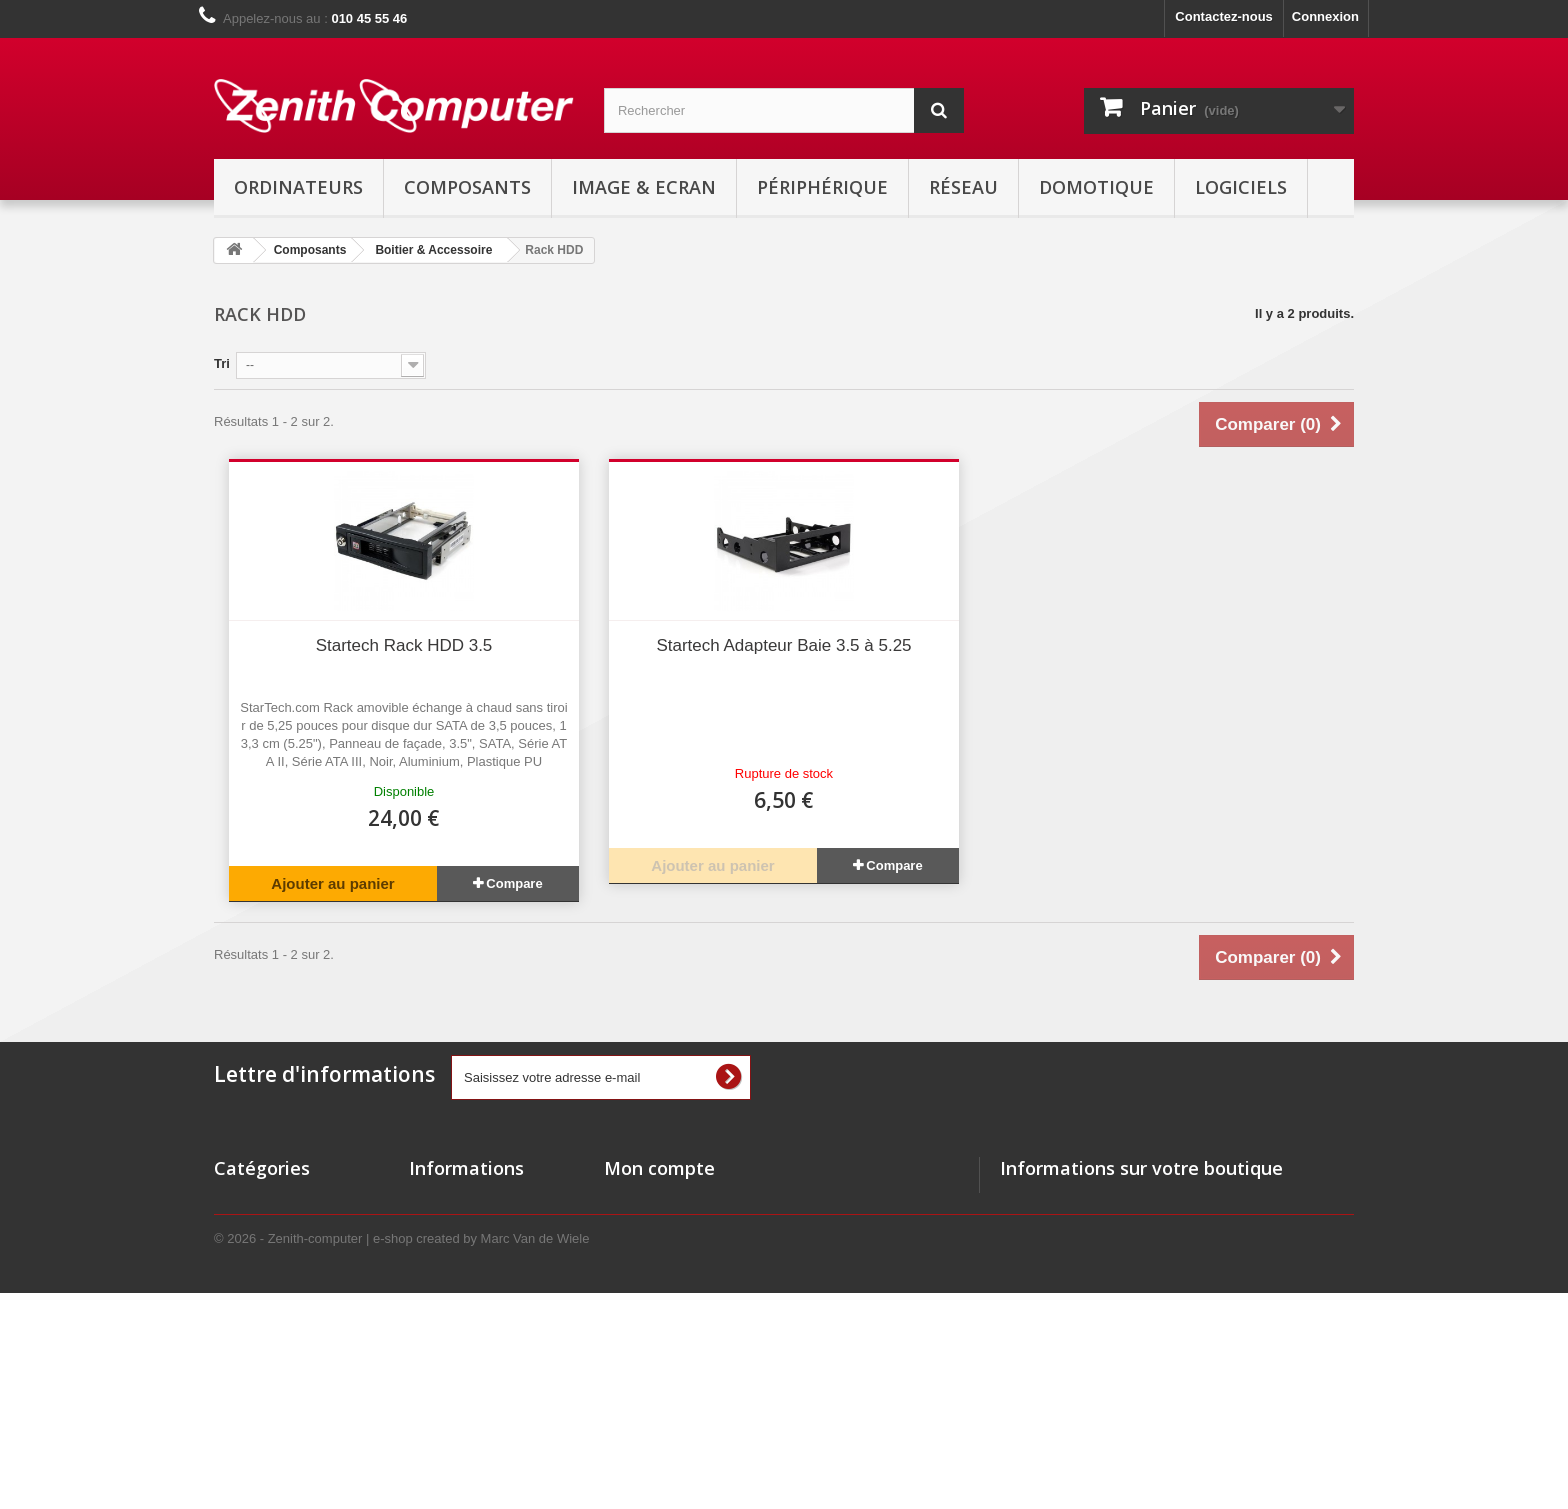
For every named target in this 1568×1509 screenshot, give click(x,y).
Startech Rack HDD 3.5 (404, 645)
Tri (222, 363)
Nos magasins (453, 1278)
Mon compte (659, 1168)
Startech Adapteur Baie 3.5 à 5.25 (783, 645)
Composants (467, 187)
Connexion (1325, 16)
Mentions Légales (463, 1356)
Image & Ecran (644, 187)
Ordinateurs (298, 187)
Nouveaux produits (468, 1226)
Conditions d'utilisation (481, 1330)
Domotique (1096, 187)
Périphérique (822, 187)
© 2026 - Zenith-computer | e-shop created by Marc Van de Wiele (401, 1454)
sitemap (433, 1382)
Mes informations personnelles (699, 1278)
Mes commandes (656, 1200)
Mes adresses (646, 1252)
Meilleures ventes (463, 1252)
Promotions (445, 1200)
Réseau (963, 187)
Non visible (248, 1304)
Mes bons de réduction (675, 1304)
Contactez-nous (1224, 16)
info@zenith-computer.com (1161, 1310)
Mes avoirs (637, 1226)
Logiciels (1241, 187)
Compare (514, 883)
